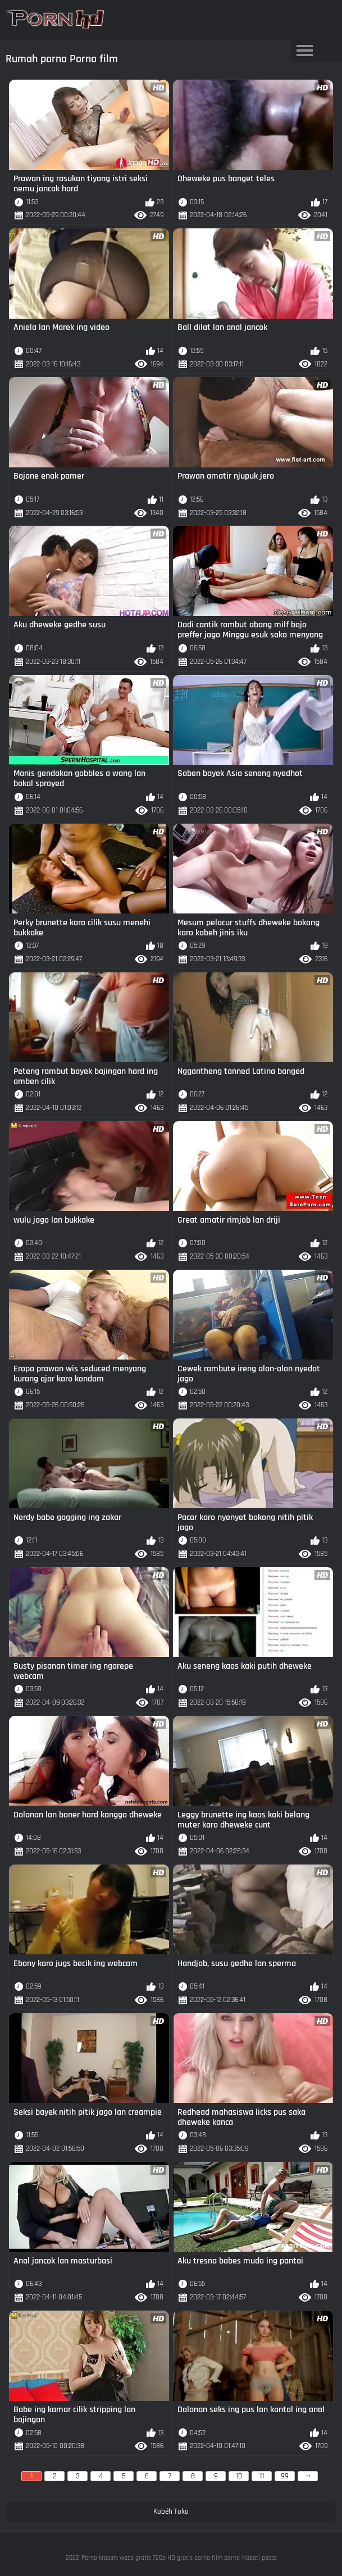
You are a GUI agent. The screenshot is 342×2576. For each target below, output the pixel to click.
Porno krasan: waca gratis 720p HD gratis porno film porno (160, 2558)
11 (261, 2476)
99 (285, 2476)
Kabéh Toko (171, 2511)
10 (239, 2476)
